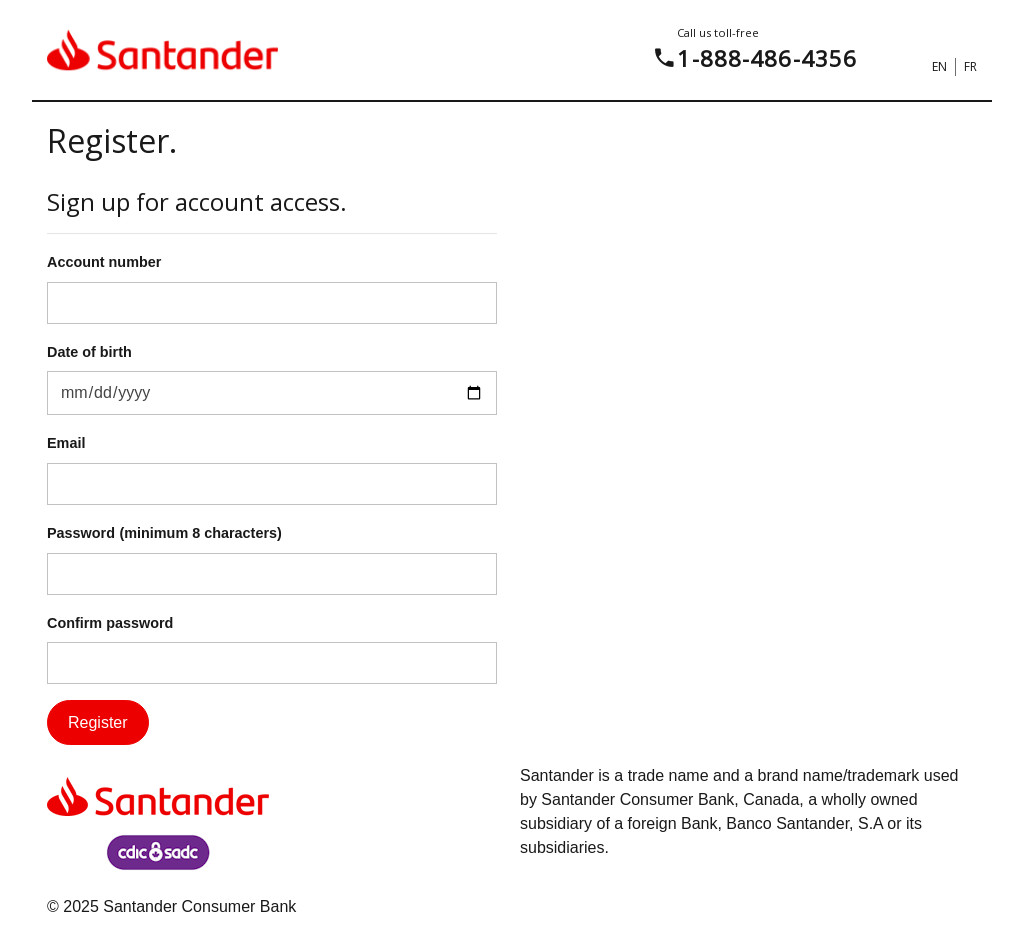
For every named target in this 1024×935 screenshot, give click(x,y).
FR (970, 66)
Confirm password (110, 623)
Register (98, 722)
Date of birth (89, 352)
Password (81, 533)
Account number (104, 262)
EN (939, 66)
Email (66, 443)
